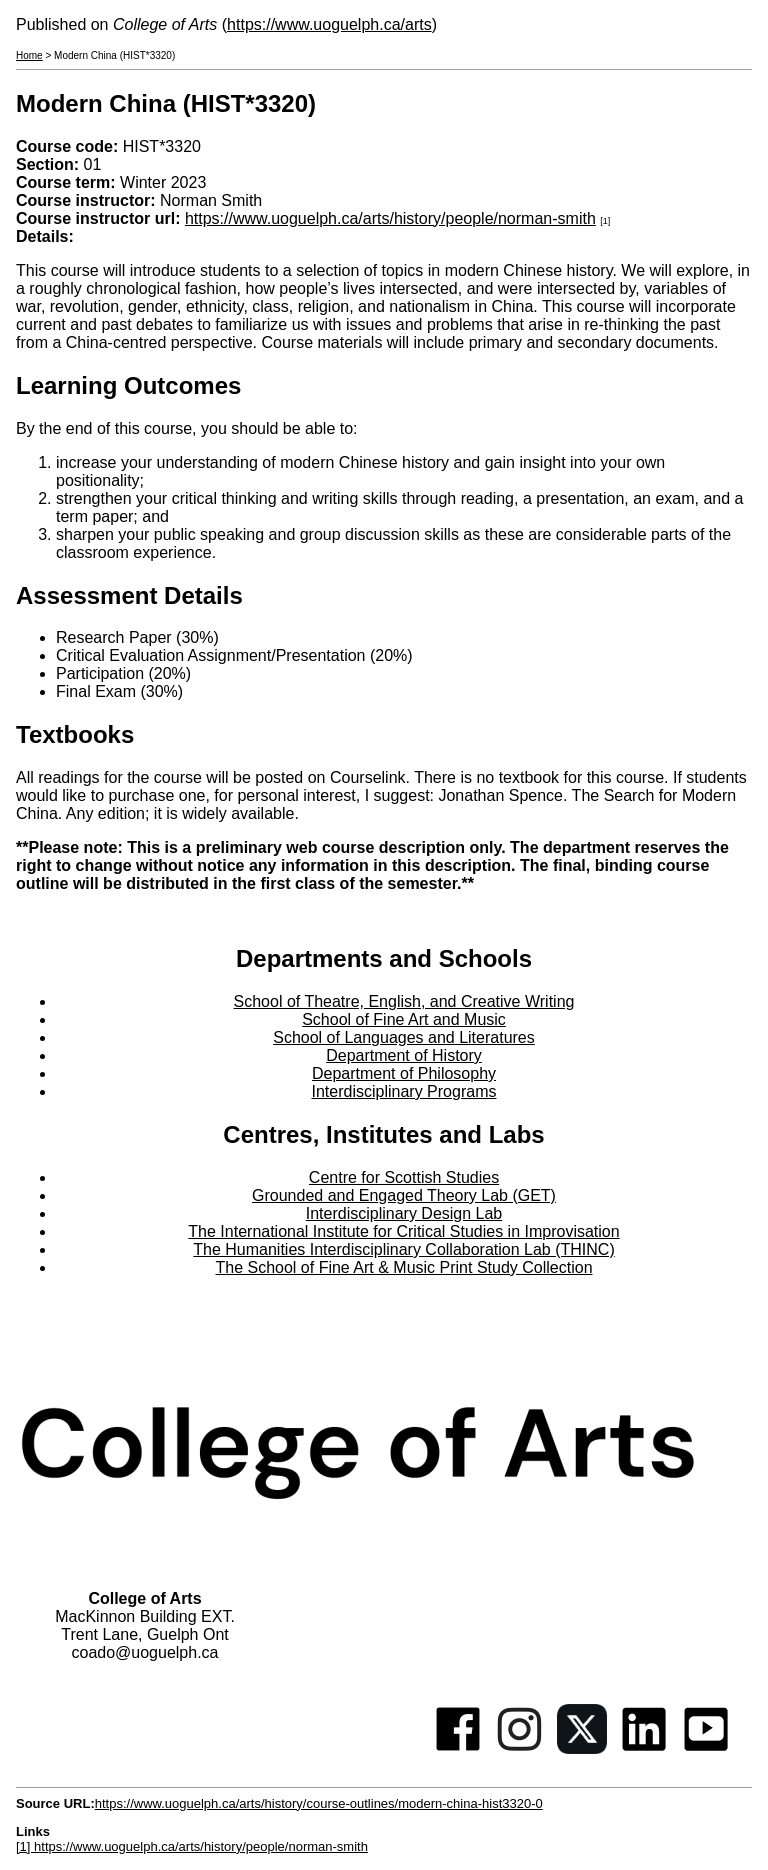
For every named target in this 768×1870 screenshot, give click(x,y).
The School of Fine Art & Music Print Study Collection (403, 1267)
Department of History (404, 1055)
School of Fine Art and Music (404, 1019)
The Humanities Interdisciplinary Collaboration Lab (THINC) (404, 1249)
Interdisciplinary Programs (404, 1091)
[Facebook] (458, 1748)
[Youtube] (706, 1748)
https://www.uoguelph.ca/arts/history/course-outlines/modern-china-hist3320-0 (319, 1803)
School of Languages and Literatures (404, 1037)
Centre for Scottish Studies (404, 1177)
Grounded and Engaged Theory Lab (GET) (404, 1195)
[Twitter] (582, 1748)
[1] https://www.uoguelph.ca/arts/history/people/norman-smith (192, 1846)
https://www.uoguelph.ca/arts (329, 24)
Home (29, 55)
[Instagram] (520, 1748)
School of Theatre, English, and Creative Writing (404, 1001)
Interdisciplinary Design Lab (404, 1213)
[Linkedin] (644, 1748)
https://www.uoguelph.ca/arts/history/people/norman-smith (390, 218)
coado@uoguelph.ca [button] (144, 1652)
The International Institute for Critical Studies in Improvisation (403, 1231)
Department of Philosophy (404, 1073)
